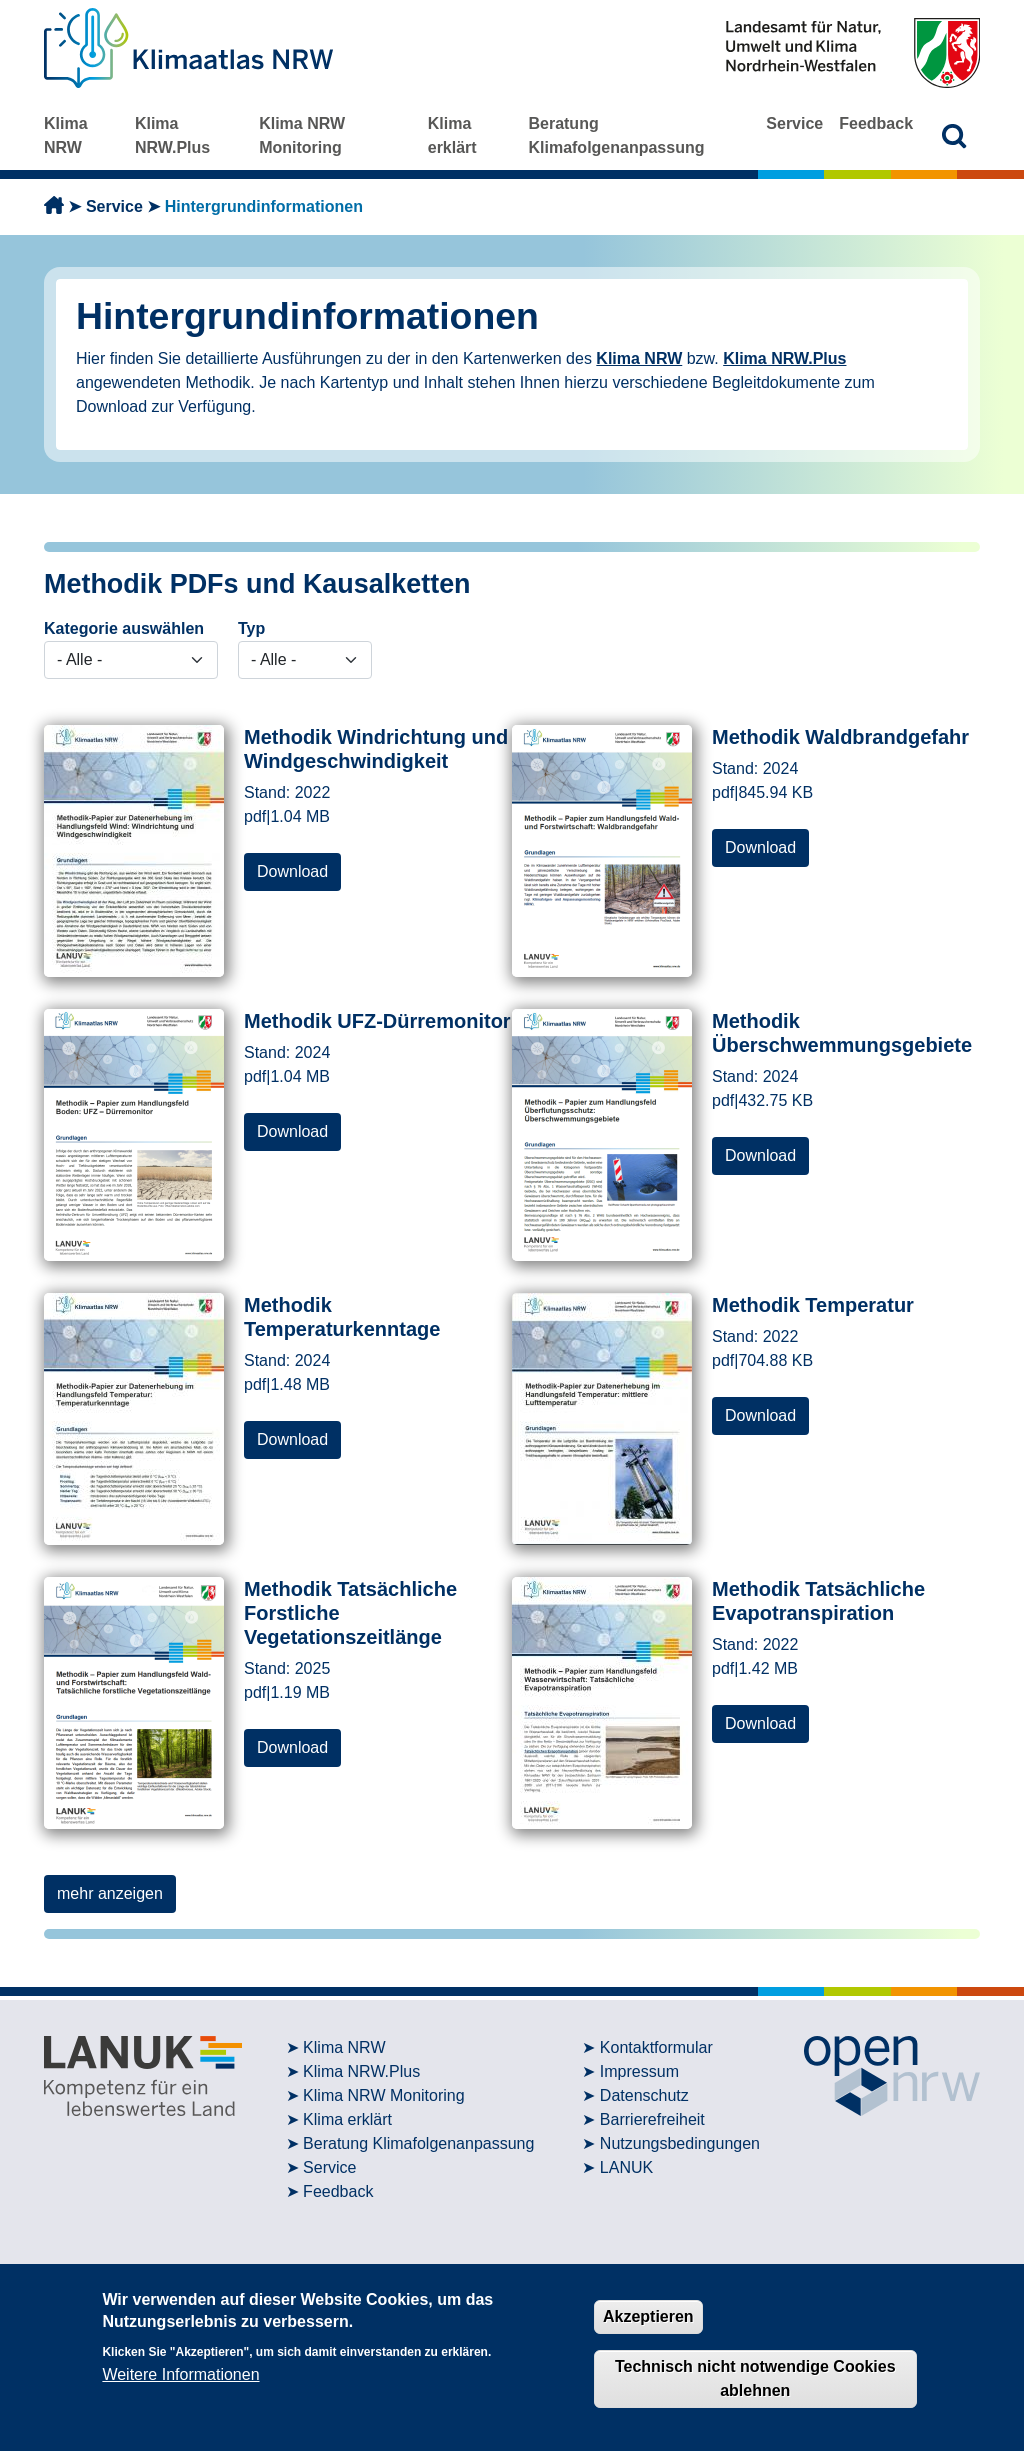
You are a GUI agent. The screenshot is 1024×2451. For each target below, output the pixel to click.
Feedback (876, 123)
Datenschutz (644, 2095)
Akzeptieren (648, 2316)
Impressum (639, 2071)
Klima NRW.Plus (172, 135)
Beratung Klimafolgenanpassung (616, 135)
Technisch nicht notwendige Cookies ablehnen (755, 2378)
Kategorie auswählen (124, 628)
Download (292, 871)
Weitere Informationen (180, 2374)
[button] (954, 135)
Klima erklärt (452, 135)
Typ (251, 628)
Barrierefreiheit (652, 2119)
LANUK (626, 2167)
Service (794, 123)
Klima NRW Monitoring (302, 135)
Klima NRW (66, 135)
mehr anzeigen (110, 1893)
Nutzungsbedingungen (680, 2143)
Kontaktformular (656, 2047)
